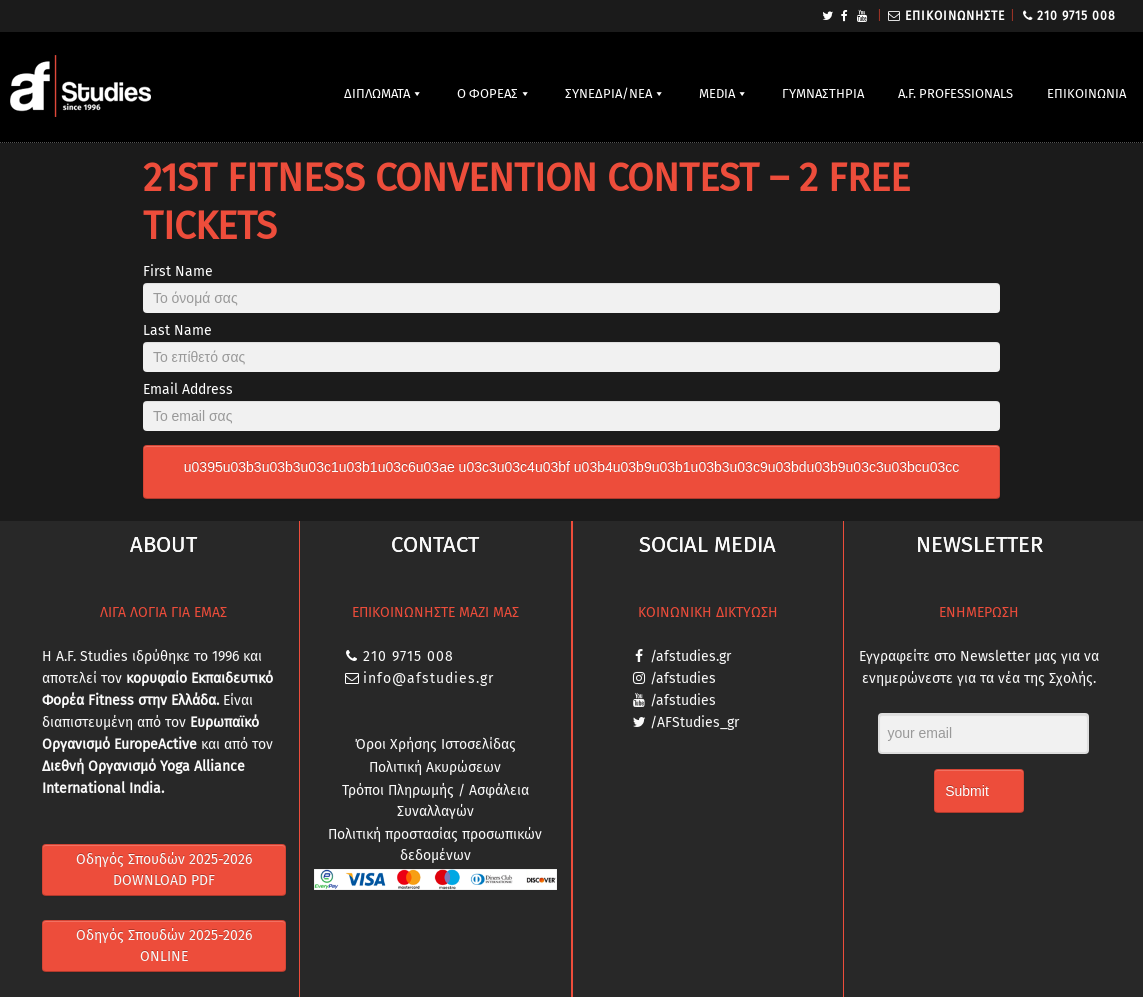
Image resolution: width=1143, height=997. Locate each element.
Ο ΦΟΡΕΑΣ (487, 93)
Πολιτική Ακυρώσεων (435, 767)
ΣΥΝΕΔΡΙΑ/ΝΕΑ (608, 93)
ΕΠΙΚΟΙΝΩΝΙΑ (1086, 93)
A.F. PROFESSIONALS (955, 93)
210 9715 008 (1076, 16)
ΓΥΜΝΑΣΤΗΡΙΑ (823, 93)
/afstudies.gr (690, 656)
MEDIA (717, 93)
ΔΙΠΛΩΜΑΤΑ (377, 93)
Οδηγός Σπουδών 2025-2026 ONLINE (164, 946)
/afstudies (683, 678)
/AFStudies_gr (694, 722)
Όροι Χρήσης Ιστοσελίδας (435, 744)
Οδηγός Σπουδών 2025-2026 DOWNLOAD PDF (164, 870)
